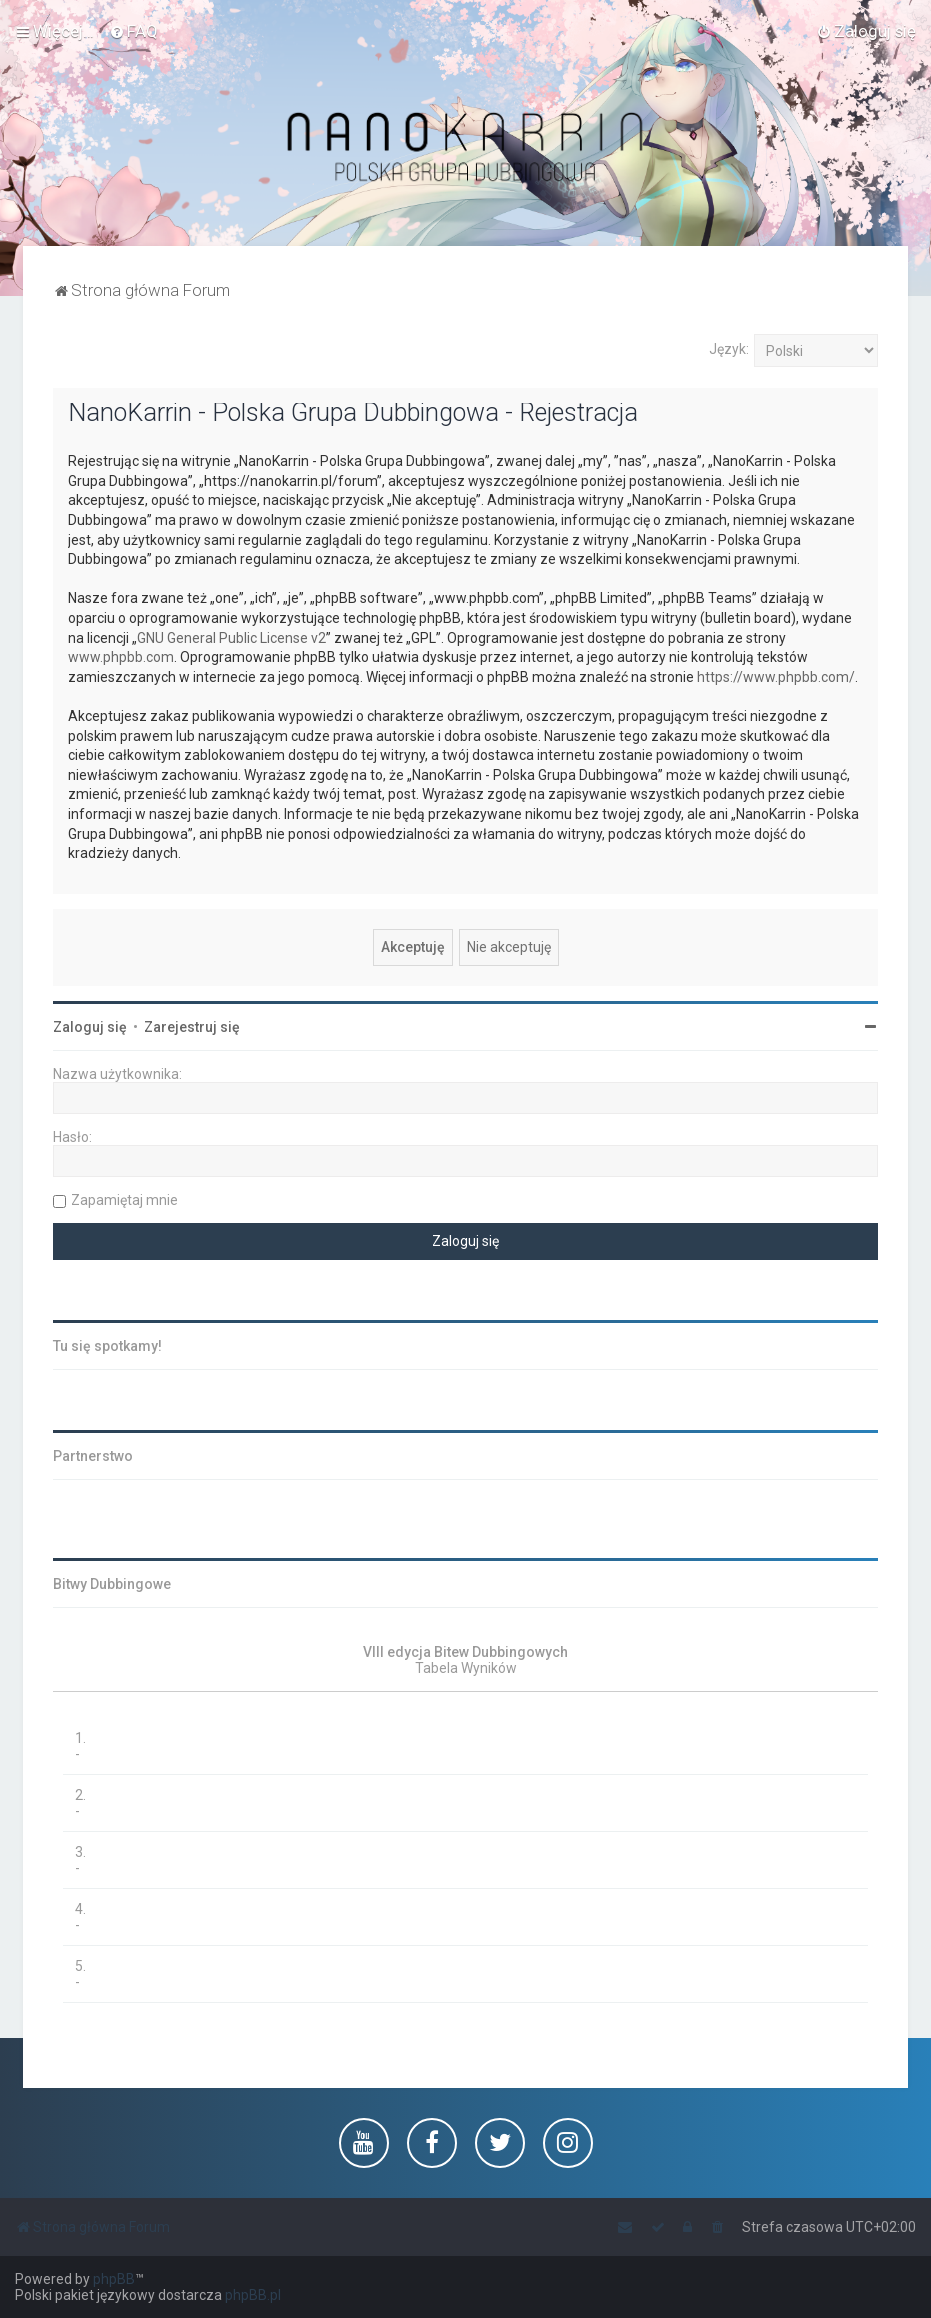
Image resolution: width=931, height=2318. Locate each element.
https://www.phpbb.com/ (776, 677)
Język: (729, 349)
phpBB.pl (253, 2295)
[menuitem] (133, 31)
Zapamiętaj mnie (124, 1200)
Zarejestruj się (192, 1027)
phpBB (114, 2279)
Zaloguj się (90, 1027)
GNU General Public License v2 (231, 638)
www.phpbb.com (121, 657)
